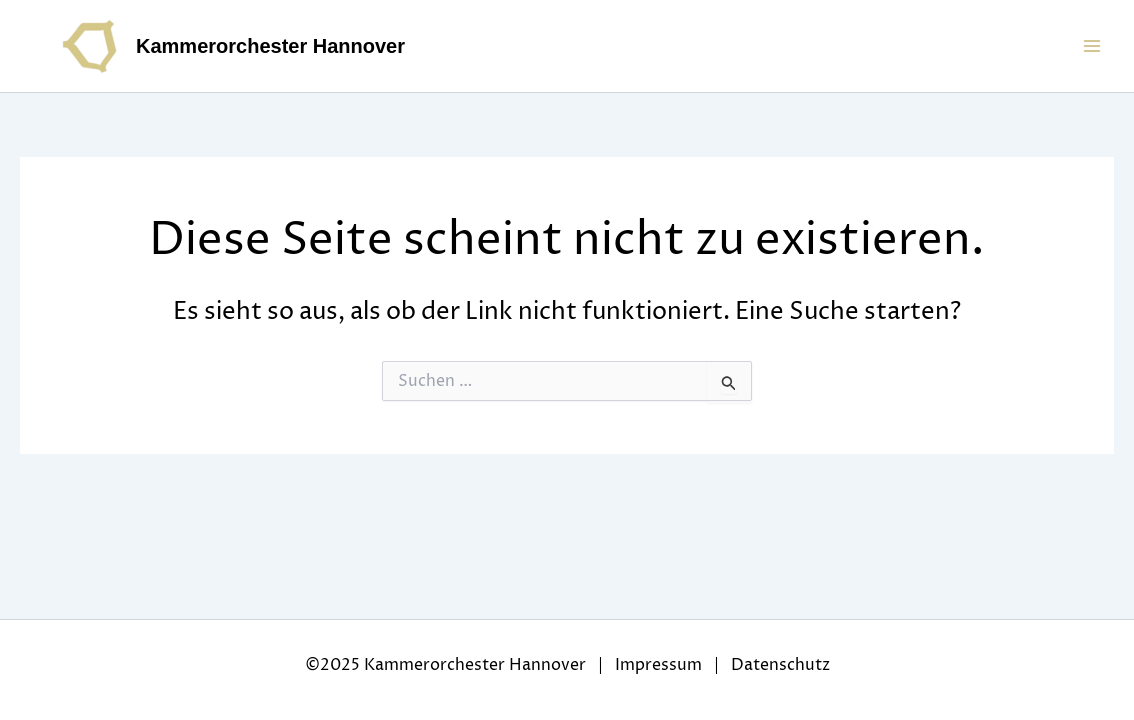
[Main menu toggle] (1092, 46)
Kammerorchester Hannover (270, 46)
